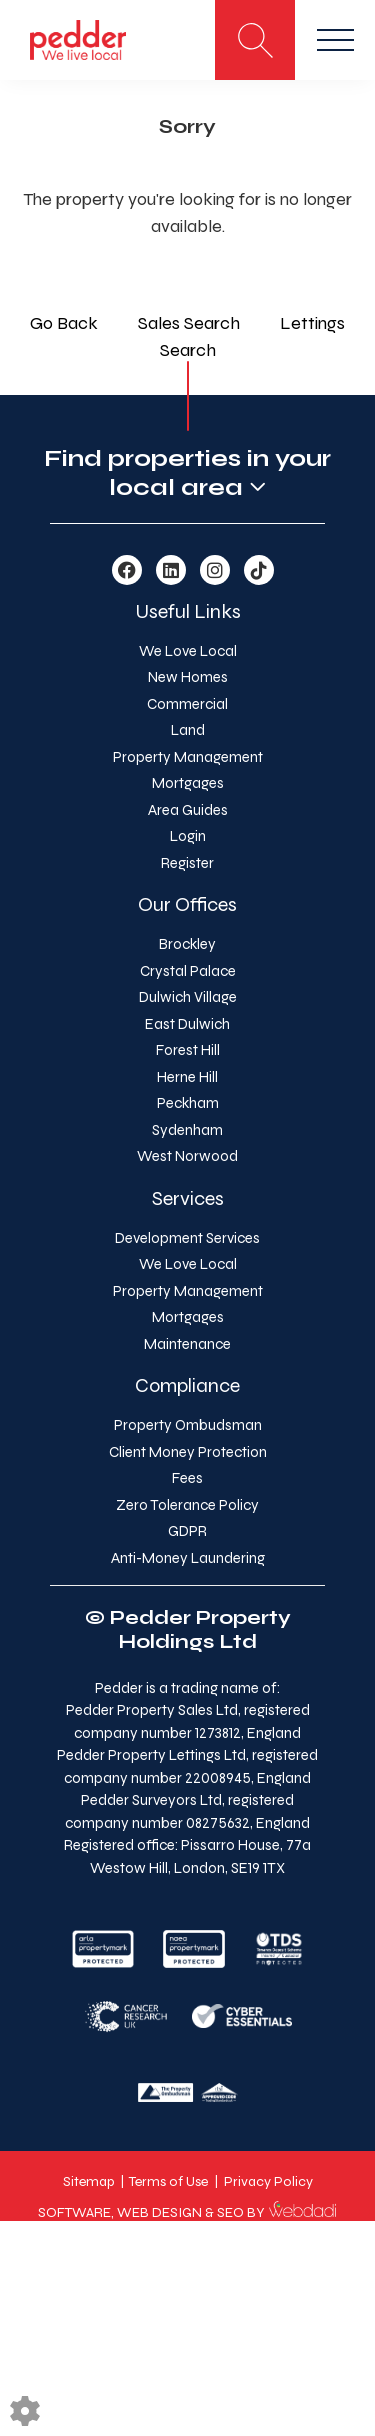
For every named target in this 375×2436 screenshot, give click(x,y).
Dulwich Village (188, 997)
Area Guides (188, 810)
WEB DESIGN (159, 2212)
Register (187, 863)
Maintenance (187, 1344)
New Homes (188, 677)
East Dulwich (187, 1024)
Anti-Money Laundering (188, 1558)
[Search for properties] (255, 40)
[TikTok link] (259, 571)
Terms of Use (168, 2181)
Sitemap (88, 2181)
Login (188, 836)
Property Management (188, 757)
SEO (230, 2212)
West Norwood (187, 1156)
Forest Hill (188, 1050)
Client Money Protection (188, 1452)
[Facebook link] (127, 571)
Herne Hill (187, 1077)
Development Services (187, 1238)
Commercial (187, 704)
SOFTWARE (74, 2212)
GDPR (187, 1531)
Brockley (187, 944)
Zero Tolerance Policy (187, 1505)
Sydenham (187, 1130)
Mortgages (188, 783)
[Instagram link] (215, 571)
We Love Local (188, 651)
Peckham (188, 1103)
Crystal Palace (188, 971)
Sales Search (189, 323)
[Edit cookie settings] (25, 2410)
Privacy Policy (268, 2181)
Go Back (64, 323)
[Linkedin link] (171, 571)
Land (188, 730)
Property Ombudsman (188, 1425)
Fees (187, 1478)
